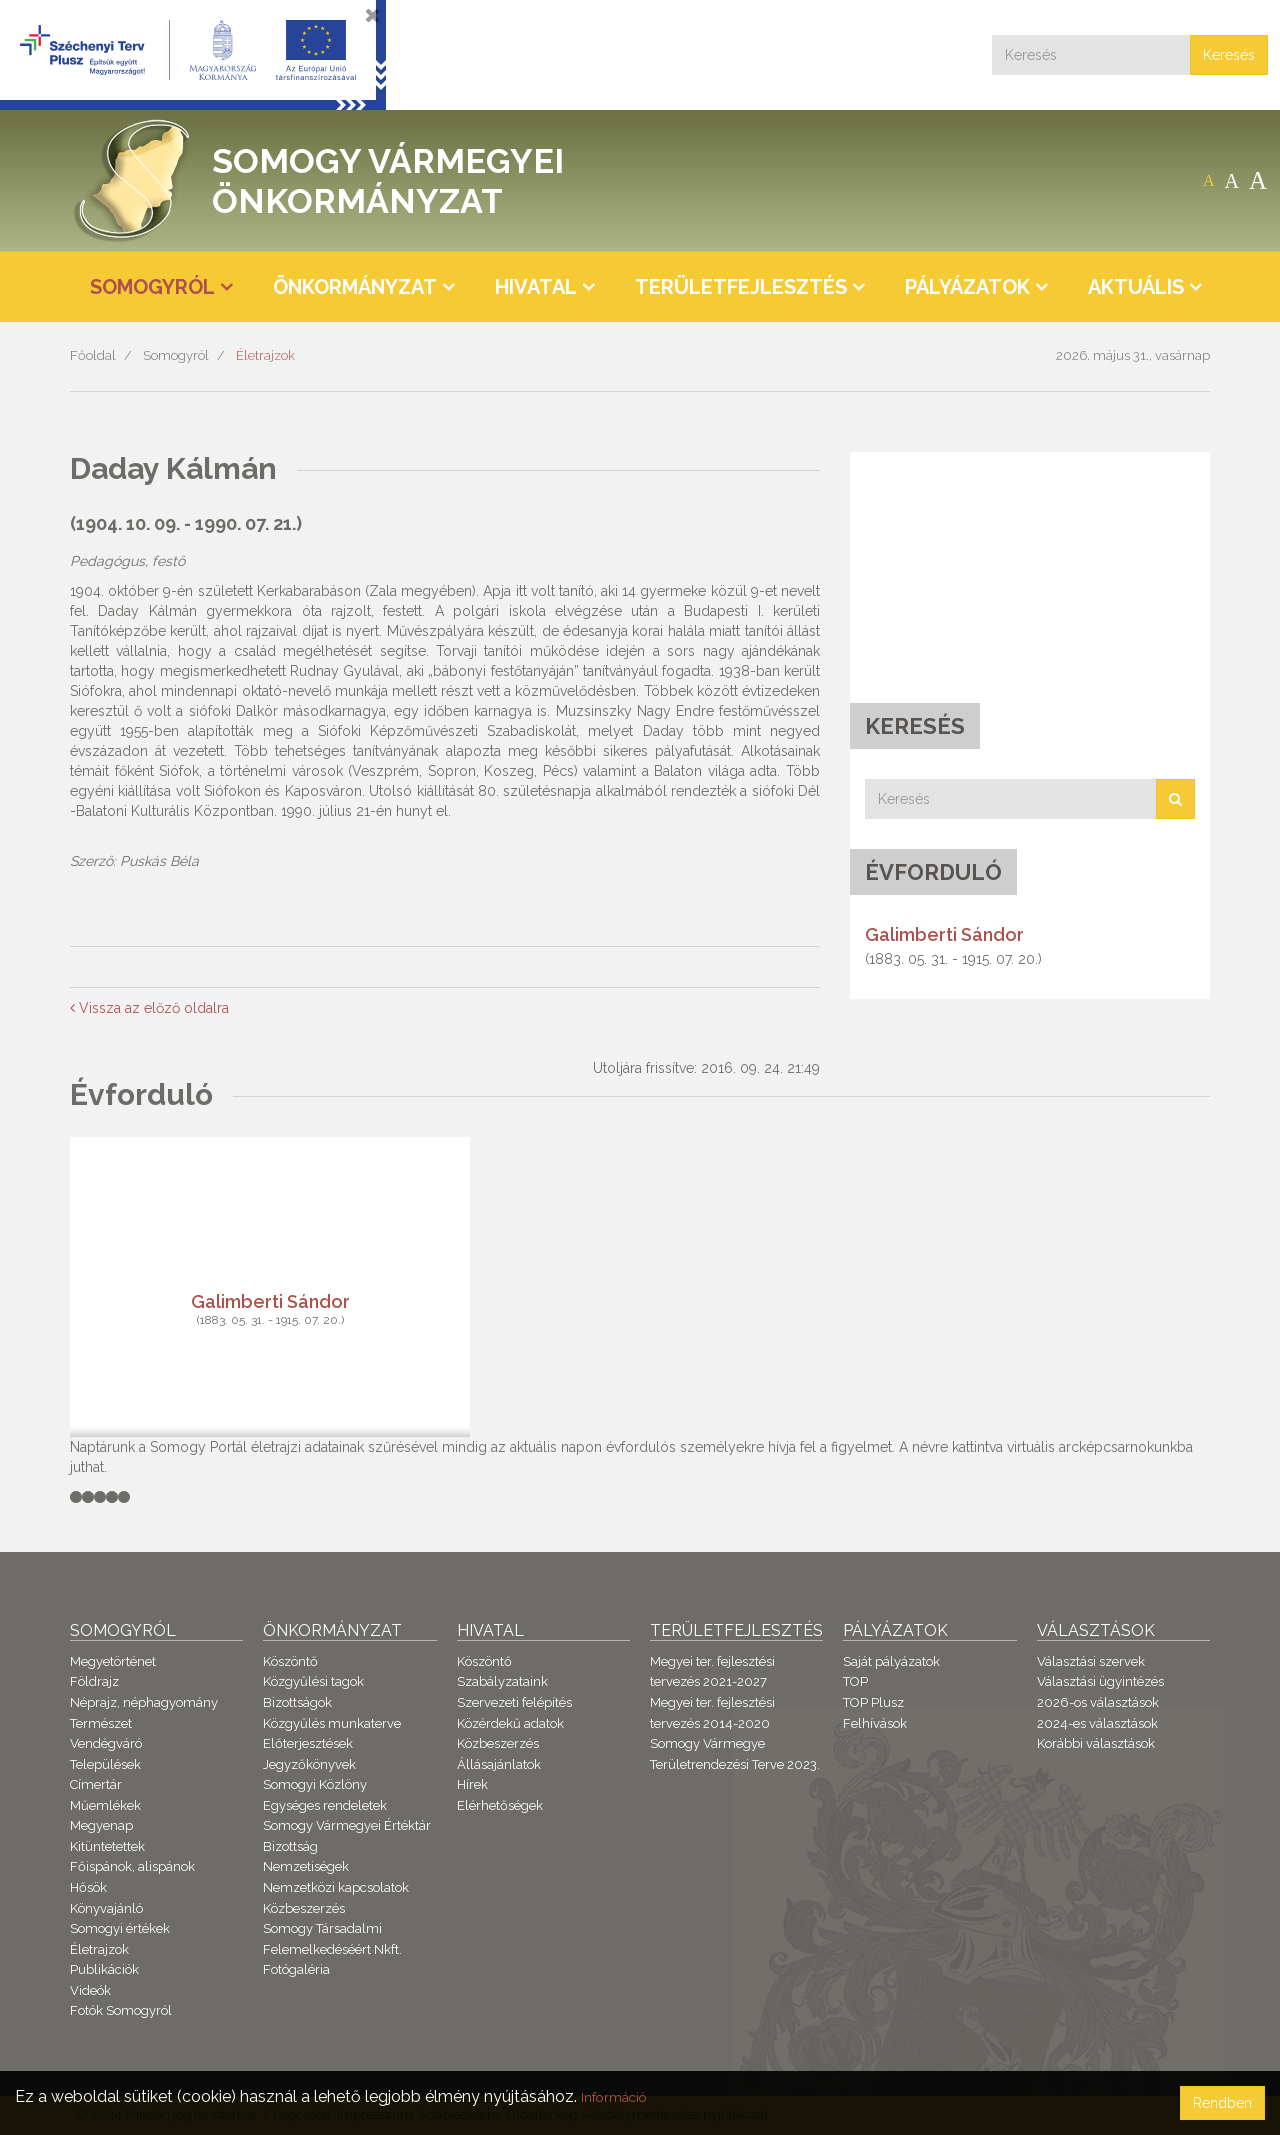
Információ (621, 2096)
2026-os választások (1098, 1702)
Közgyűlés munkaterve (332, 1723)
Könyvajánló (106, 1908)
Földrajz (94, 1681)
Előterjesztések (308, 1743)
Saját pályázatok (891, 1661)
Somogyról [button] (152, 287)
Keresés (1229, 55)
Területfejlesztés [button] (741, 287)
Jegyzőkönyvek (309, 1764)
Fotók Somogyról (121, 2010)
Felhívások (875, 1723)
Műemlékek (105, 1805)
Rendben (1222, 2103)
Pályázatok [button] (967, 287)
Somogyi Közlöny (315, 1784)
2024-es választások (1097, 1723)
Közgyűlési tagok (313, 1681)
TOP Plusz (873, 1702)
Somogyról (176, 355)
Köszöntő (290, 1661)
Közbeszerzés (304, 1908)
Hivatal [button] (536, 287)
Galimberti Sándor (944, 934)
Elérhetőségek (500, 1805)
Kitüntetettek (107, 1846)
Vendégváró (106, 1743)
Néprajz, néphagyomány (144, 1702)
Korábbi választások (1096, 1743)
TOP (855, 1681)
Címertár (96, 1784)
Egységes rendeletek (325, 1805)
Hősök (88, 1887)
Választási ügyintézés (1100, 1681)
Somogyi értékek (120, 1928)
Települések (105, 1764)
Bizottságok (297, 1702)
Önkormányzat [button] (355, 287)
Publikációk (104, 1969)
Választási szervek (1091, 1661)
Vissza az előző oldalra (149, 1008)
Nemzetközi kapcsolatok (336, 1887)
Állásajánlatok (499, 1764)
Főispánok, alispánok (132, 1866)
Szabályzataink (502, 1681)
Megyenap (101, 1825)
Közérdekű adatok (510, 1723)
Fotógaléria (296, 1969)
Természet (101, 1723)
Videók (90, 1990)
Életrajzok (265, 355)
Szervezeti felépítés (514, 1702)
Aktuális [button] (1136, 287)
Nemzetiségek (306, 1866)
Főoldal (93, 355)
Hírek (472, 1784)
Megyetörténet (113, 1661)
